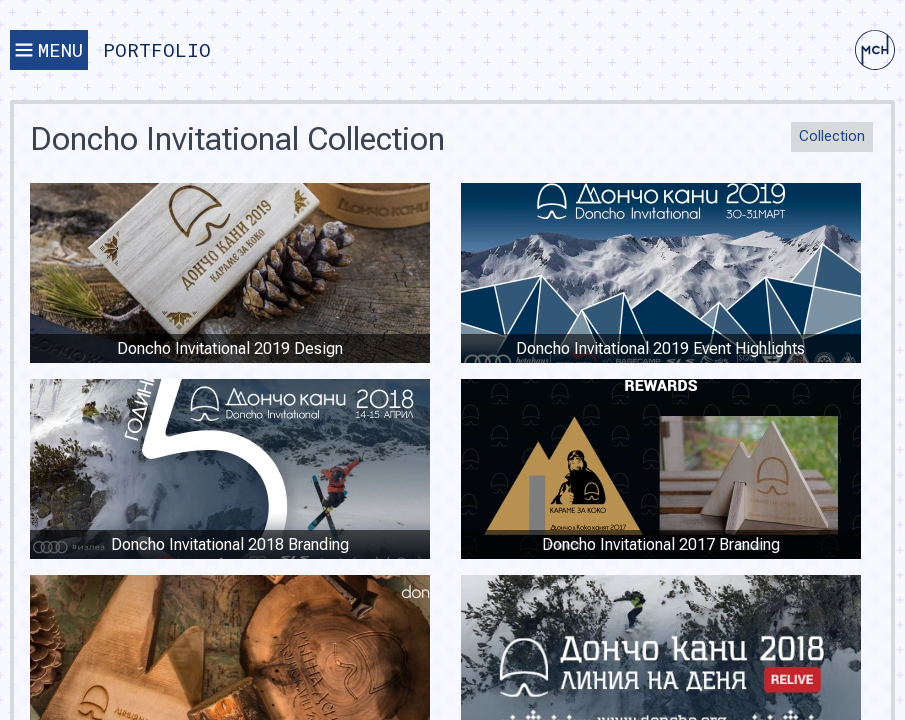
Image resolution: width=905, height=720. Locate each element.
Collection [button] (832, 136)
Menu (49, 49)
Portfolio (157, 49)
